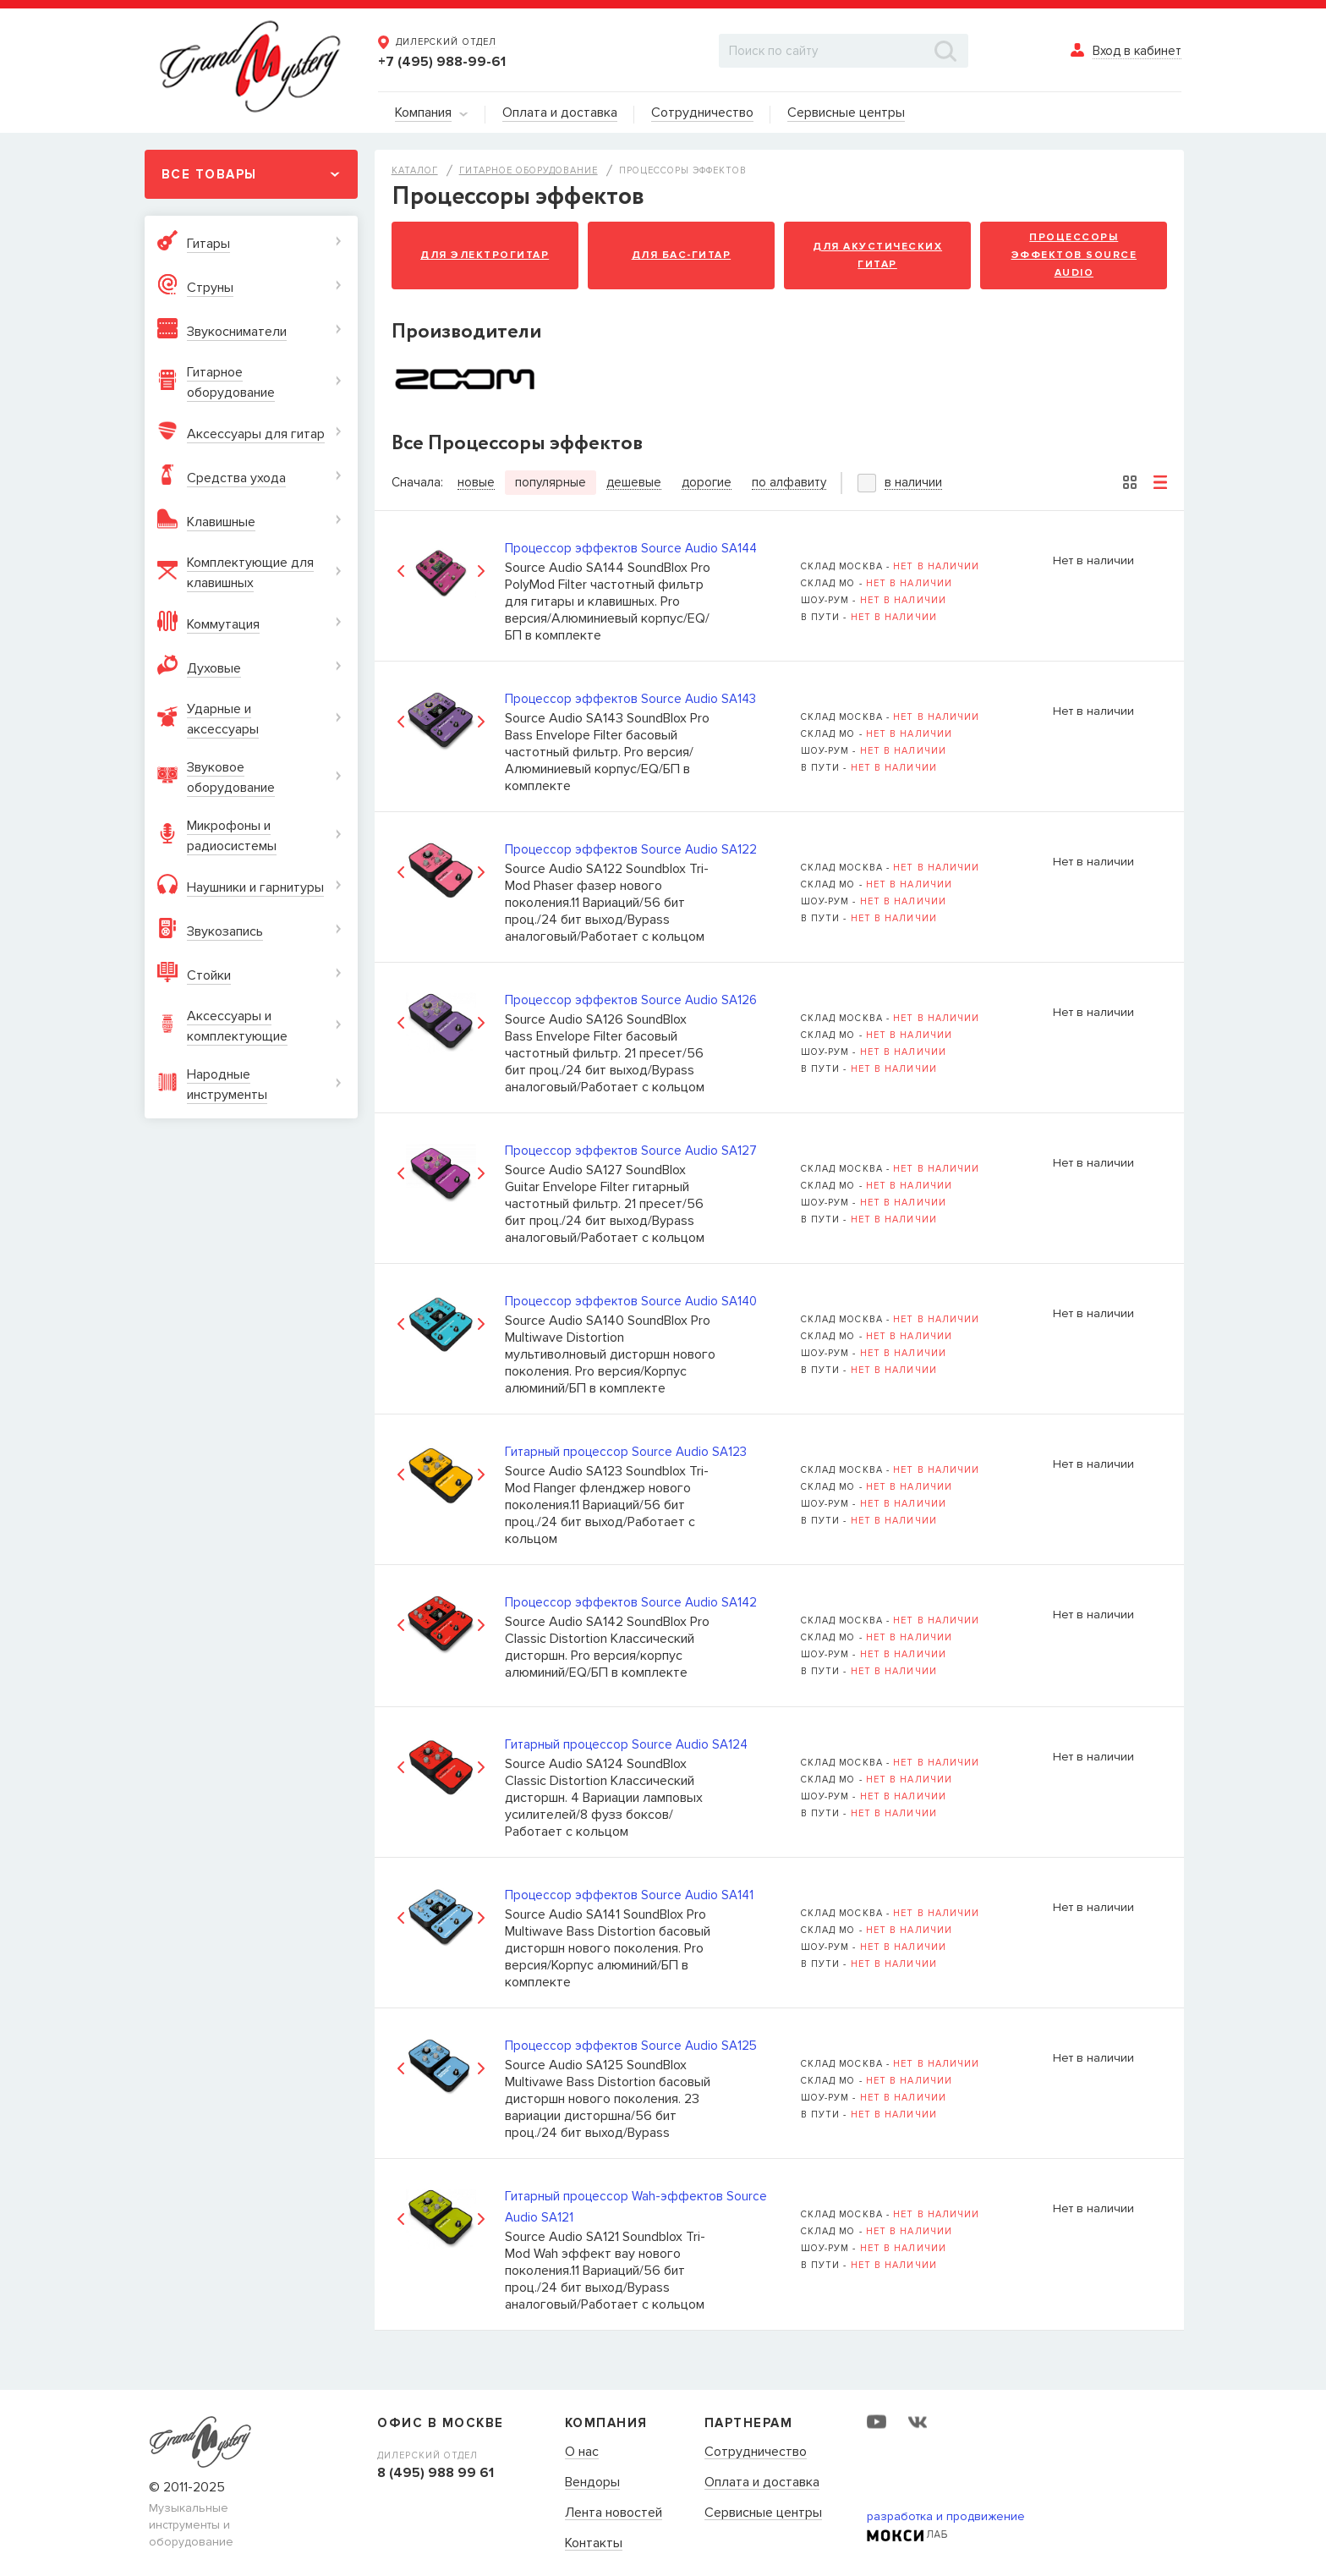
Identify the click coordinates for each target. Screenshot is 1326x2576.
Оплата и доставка (761, 2483)
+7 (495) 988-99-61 (442, 61)
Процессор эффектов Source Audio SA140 (631, 1301)
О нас (582, 2452)
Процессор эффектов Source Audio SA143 (630, 698)
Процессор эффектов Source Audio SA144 (631, 548)
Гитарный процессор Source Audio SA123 (626, 1451)
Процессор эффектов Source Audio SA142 (631, 1602)
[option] (441, 571)
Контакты (593, 2544)
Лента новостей (613, 2513)
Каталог (415, 170)
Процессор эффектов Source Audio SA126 (631, 1000)
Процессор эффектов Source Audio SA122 (631, 849)
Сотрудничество (755, 2452)
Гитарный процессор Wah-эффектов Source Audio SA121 (636, 2207)
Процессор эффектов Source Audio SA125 (631, 2045)
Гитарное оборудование (528, 170)
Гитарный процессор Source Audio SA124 (626, 1744)
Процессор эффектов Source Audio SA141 (629, 1895)
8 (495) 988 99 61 (435, 2472)
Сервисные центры (763, 2513)
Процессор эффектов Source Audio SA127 (631, 1150)
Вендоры (592, 2483)
